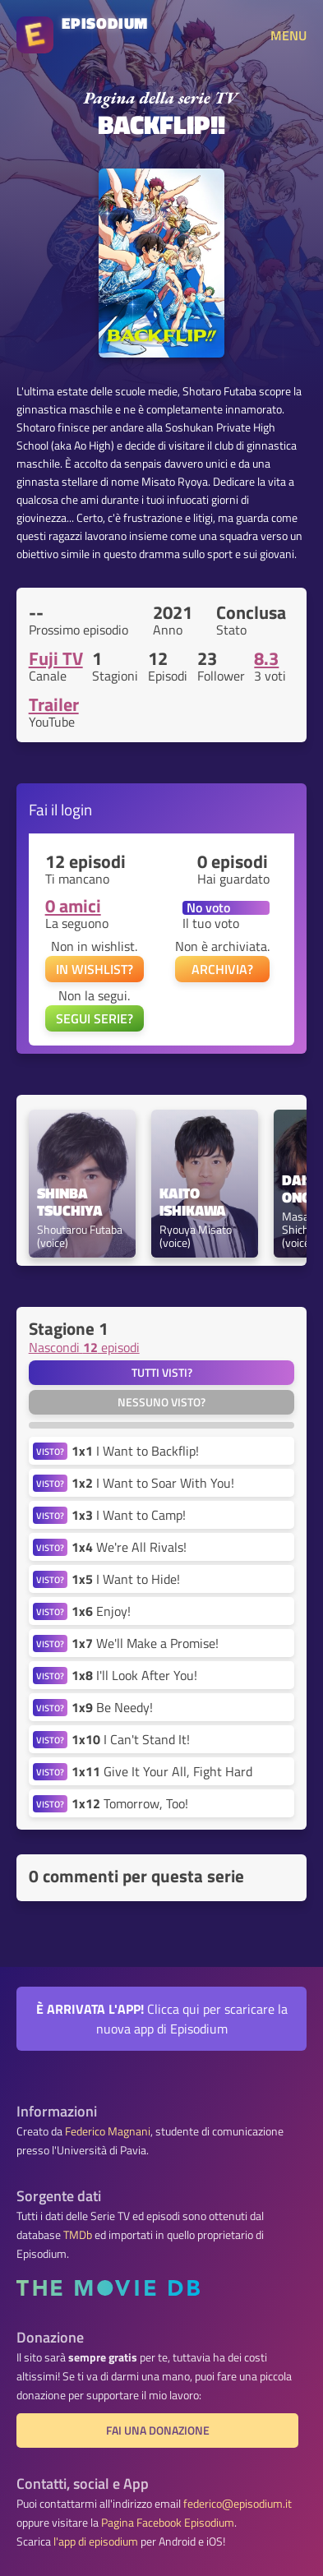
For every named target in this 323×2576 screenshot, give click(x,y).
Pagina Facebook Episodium (167, 2523)
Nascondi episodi (84, 1347)
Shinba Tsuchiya (70, 1202)
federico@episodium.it (237, 2504)
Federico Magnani (107, 2131)
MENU (288, 35)
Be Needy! (112, 1707)
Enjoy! (101, 1611)
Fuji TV (56, 658)
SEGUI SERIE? (94, 1018)
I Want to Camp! (129, 1515)
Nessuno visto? (161, 1402)
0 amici (73, 906)
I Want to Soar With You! (153, 1483)
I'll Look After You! (134, 1675)
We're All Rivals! (129, 1547)
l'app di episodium (95, 2541)
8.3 (266, 658)
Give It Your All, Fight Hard (162, 1771)
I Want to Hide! (126, 1579)
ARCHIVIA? (222, 969)
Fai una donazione (158, 2430)
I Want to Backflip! (135, 1451)
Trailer (54, 704)
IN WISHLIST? (94, 969)
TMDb (77, 2235)
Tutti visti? (162, 1373)
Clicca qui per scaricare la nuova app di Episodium (162, 2018)
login (76, 809)
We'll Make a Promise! (145, 1643)
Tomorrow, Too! (130, 1803)
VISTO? (50, 1451)
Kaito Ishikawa (192, 1202)
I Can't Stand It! (131, 1739)
